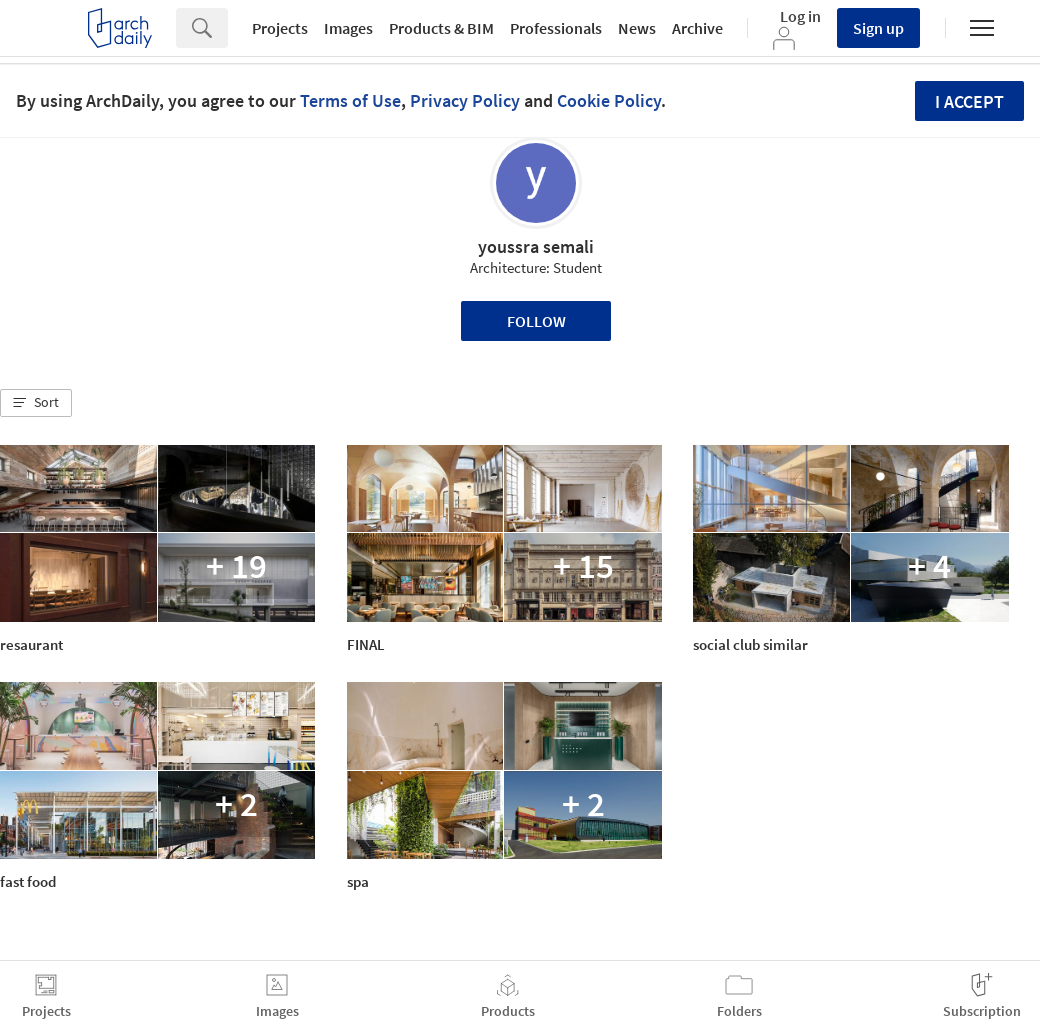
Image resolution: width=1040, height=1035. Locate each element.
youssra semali (536, 246)
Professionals (556, 28)
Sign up (878, 28)
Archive (697, 28)
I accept (969, 101)
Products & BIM (441, 28)
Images (348, 28)
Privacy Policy (465, 100)
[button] (36, 403)
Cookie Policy (609, 100)
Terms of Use (350, 100)
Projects (280, 28)
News (637, 28)
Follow (536, 321)
